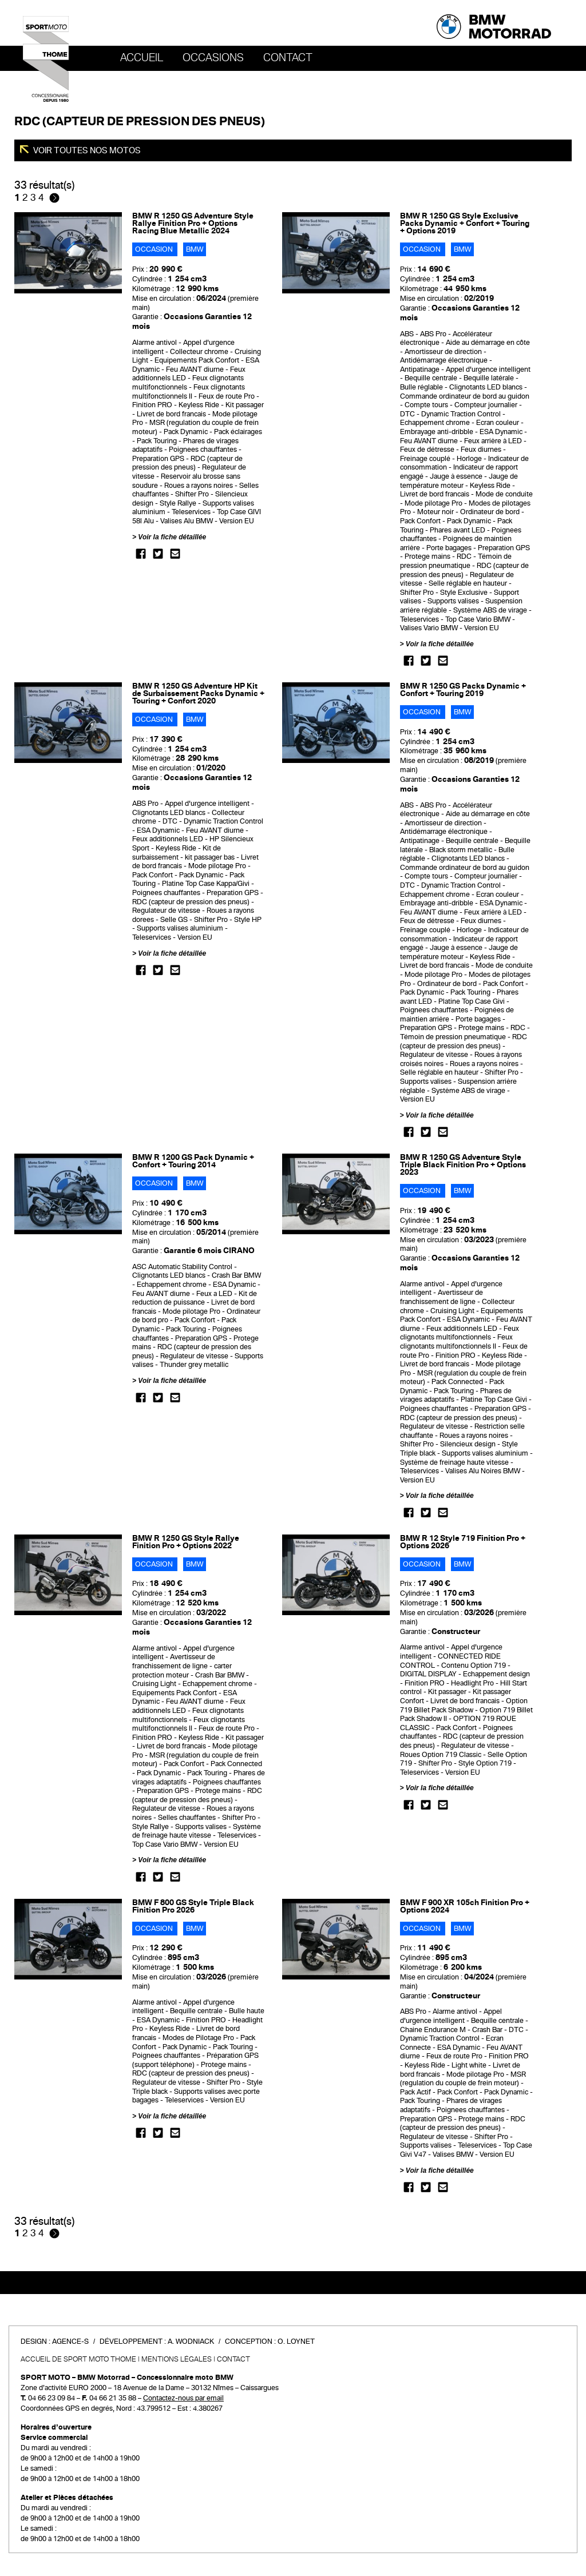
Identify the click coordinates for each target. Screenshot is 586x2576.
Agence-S (70, 2342)
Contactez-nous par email (183, 2398)
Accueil (141, 58)
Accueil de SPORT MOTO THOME (78, 2359)
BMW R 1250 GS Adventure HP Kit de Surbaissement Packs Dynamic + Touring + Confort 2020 (198, 693)
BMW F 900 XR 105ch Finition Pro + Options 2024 (464, 1906)
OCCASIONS (213, 58)
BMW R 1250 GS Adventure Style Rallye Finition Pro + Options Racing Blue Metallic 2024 (193, 223)
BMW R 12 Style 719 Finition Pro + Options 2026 (462, 1542)
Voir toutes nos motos (86, 150)
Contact (287, 58)
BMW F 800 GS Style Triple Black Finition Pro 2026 (193, 1906)
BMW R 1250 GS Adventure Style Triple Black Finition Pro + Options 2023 (463, 1164)
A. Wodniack (191, 2342)
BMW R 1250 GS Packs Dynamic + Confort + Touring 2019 (463, 690)
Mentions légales (176, 2359)
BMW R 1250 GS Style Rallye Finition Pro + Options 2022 (185, 1542)
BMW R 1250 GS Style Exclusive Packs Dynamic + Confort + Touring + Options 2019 (464, 223)
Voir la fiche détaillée (172, 537)
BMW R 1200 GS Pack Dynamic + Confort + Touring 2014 (193, 1161)
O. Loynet (296, 2342)
